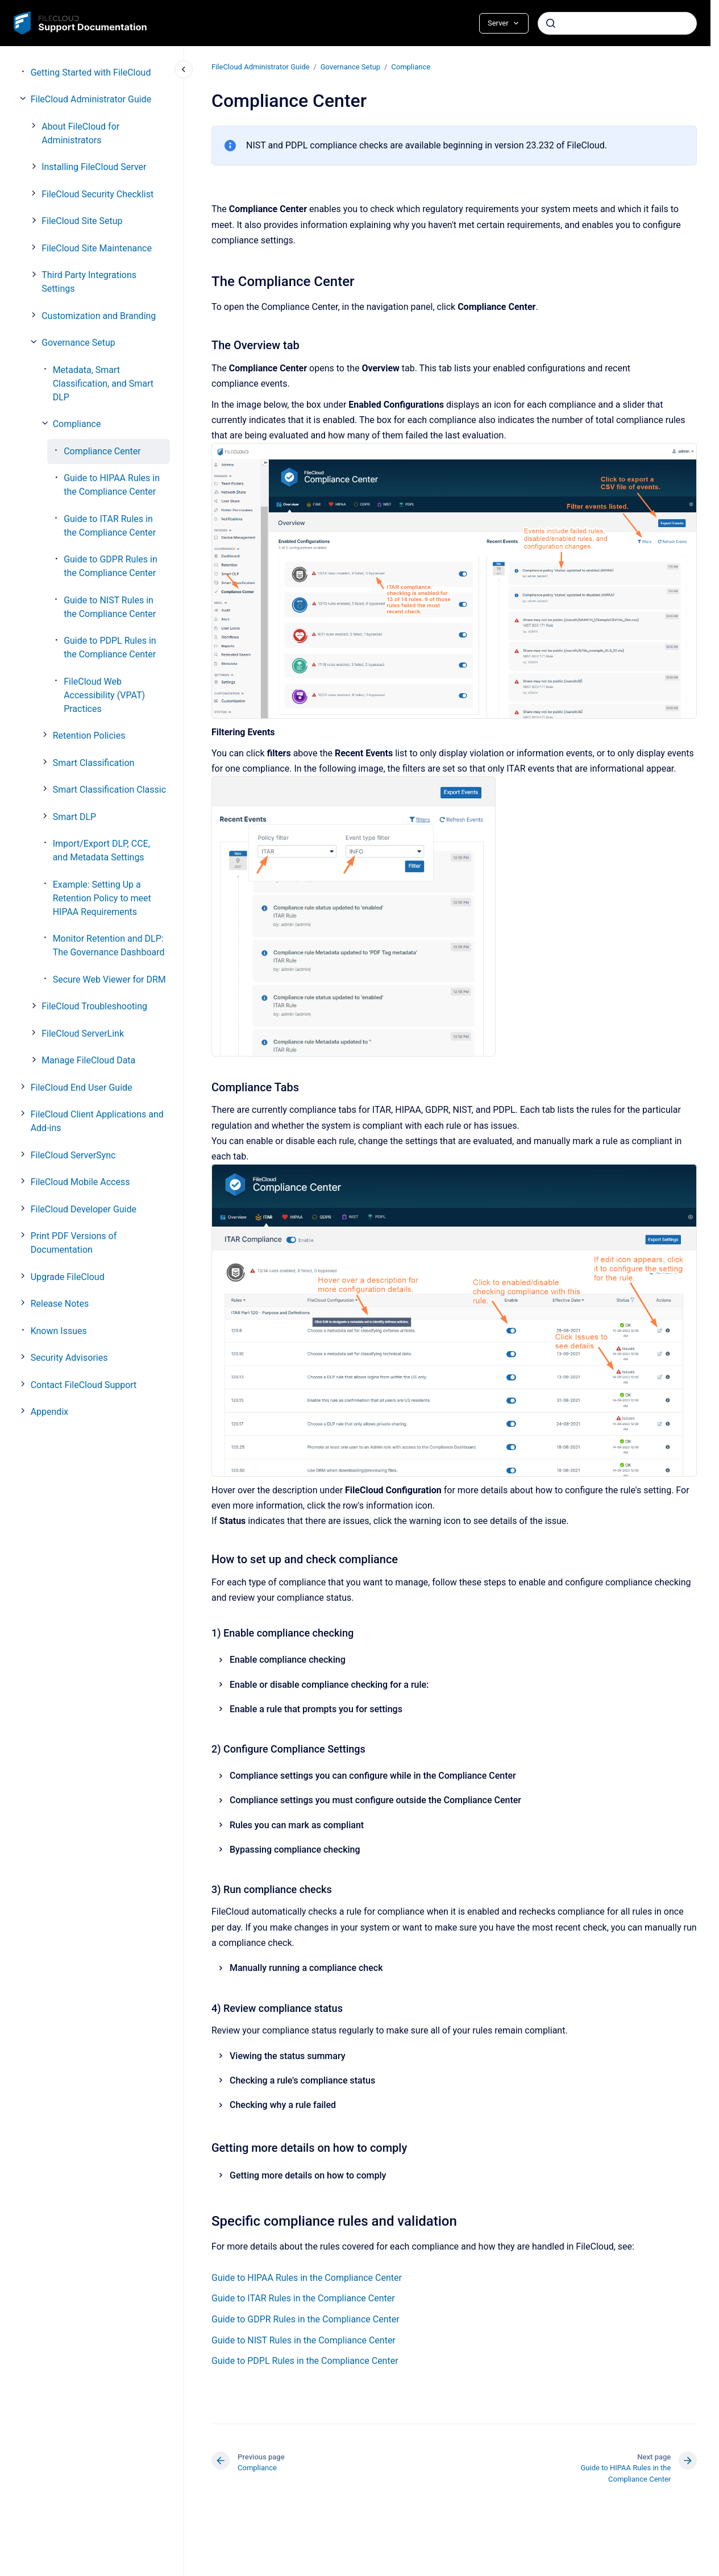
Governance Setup (78, 342)
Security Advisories (69, 1357)
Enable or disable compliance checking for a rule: (329, 1684)
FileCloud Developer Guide (83, 1209)
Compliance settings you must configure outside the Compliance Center (375, 1800)
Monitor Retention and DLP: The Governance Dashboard (109, 945)
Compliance (77, 424)
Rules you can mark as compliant (297, 1825)
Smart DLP (74, 816)
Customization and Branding (98, 315)
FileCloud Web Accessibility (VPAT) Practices (104, 695)
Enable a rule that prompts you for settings (316, 1709)
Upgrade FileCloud (68, 1277)
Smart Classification (94, 762)
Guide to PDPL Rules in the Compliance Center (110, 647)
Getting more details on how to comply (308, 2175)
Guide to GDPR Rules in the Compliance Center (110, 566)
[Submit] (551, 23)
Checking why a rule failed (283, 2104)
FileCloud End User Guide (81, 1087)
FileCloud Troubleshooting (94, 1006)
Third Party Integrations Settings (88, 282)
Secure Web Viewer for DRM (109, 979)
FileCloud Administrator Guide (91, 99)
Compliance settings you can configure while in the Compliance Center (373, 1775)
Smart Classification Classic (109, 789)
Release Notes (60, 1303)
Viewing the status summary (288, 2056)
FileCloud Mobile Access (80, 1182)
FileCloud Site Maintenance (96, 248)
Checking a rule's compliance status (302, 2080)
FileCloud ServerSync (73, 1155)
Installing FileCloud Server (93, 166)
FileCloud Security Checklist (97, 194)
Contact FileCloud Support (84, 1385)
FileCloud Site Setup (81, 221)
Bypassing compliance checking (295, 1849)
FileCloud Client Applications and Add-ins (97, 1121)
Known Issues (59, 1331)
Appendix (50, 1411)
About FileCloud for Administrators (80, 133)
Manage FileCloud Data (88, 1060)
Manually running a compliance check (306, 1967)
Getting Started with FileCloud (91, 72)
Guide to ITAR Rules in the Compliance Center (110, 525)
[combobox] (617, 23)
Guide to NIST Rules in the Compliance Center (110, 607)
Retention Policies (89, 735)
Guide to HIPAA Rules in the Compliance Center (112, 485)
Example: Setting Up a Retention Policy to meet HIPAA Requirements (102, 898)
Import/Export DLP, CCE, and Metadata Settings (101, 850)
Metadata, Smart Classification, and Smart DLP (103, 384)
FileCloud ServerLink (82, 1033)
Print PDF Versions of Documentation (74, 1243)
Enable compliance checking (288, 1659)
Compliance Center (102, 451)
